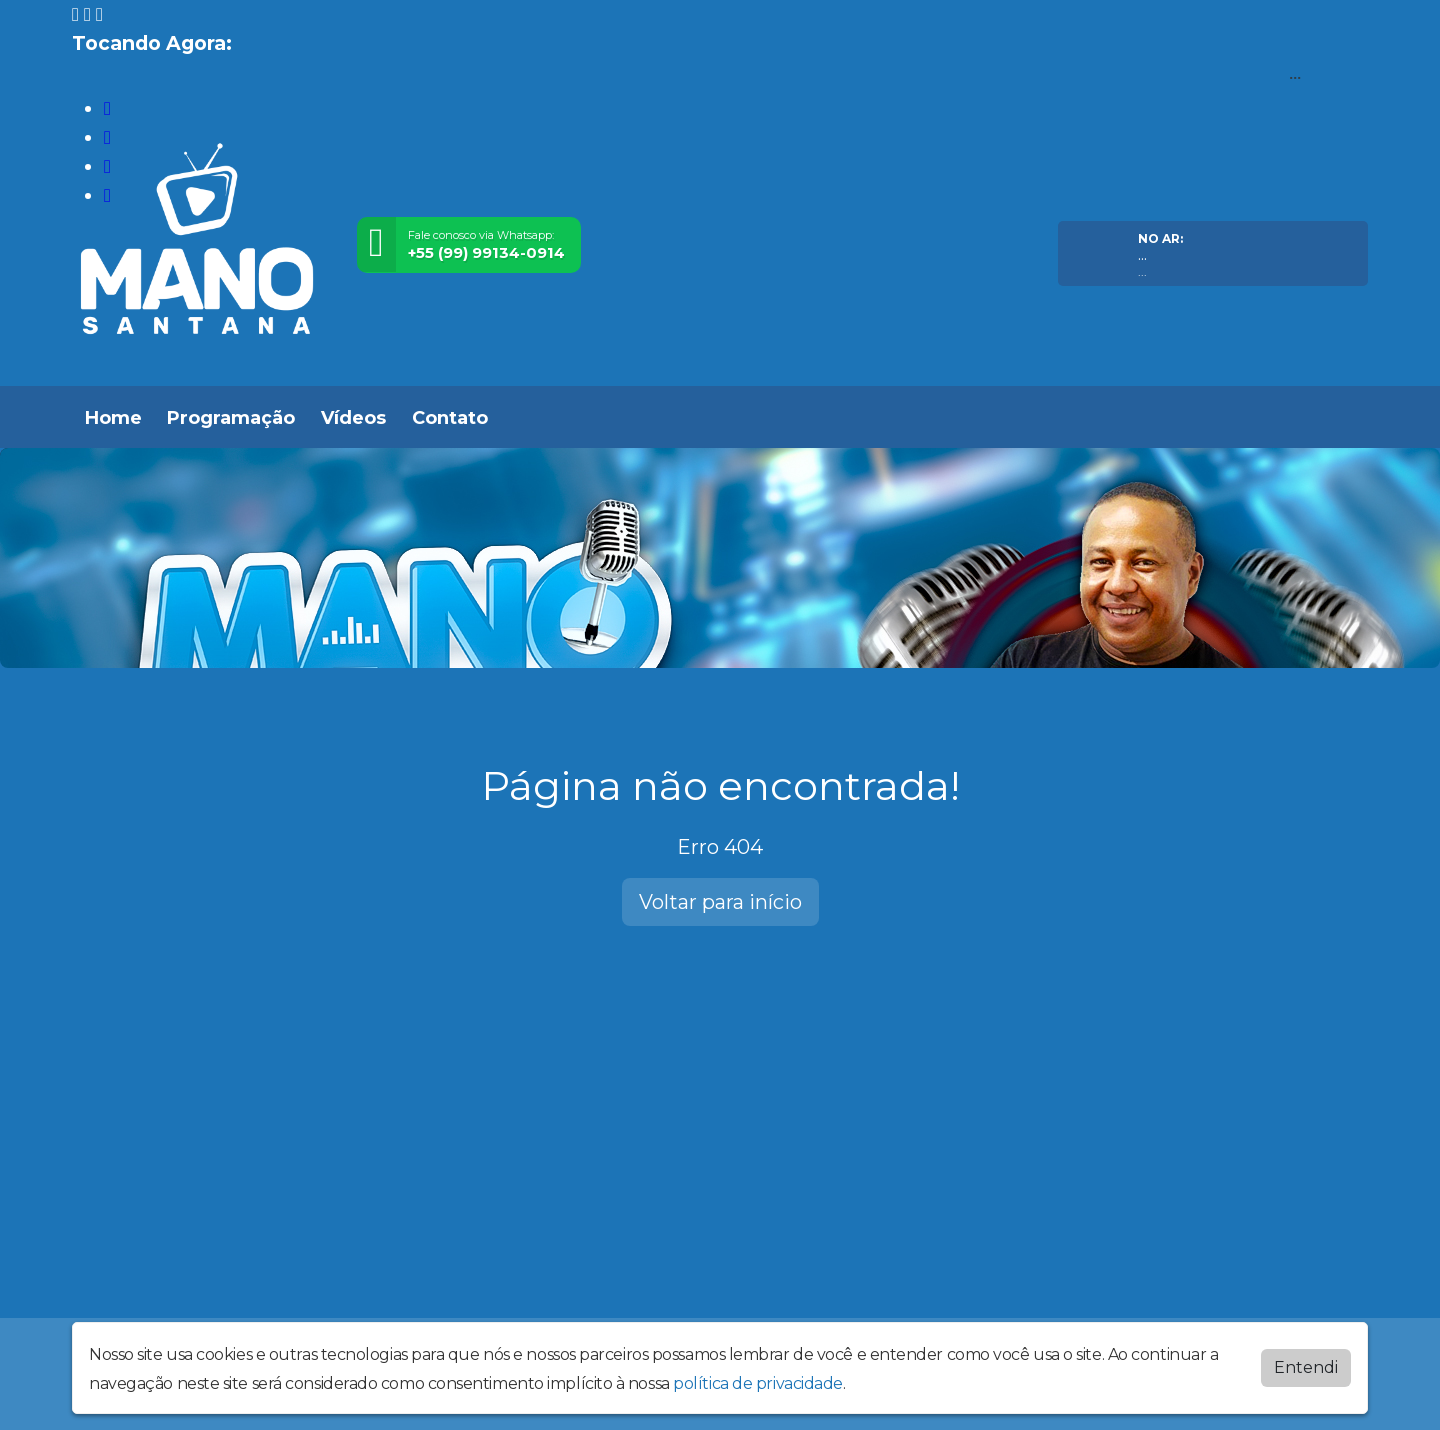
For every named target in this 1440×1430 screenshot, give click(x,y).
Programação (231, 418)
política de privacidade (758, 1383)
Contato (450, 418)
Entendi (1306, 1367)
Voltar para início (720, 902)
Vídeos (353, 418)
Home (113, 418)
